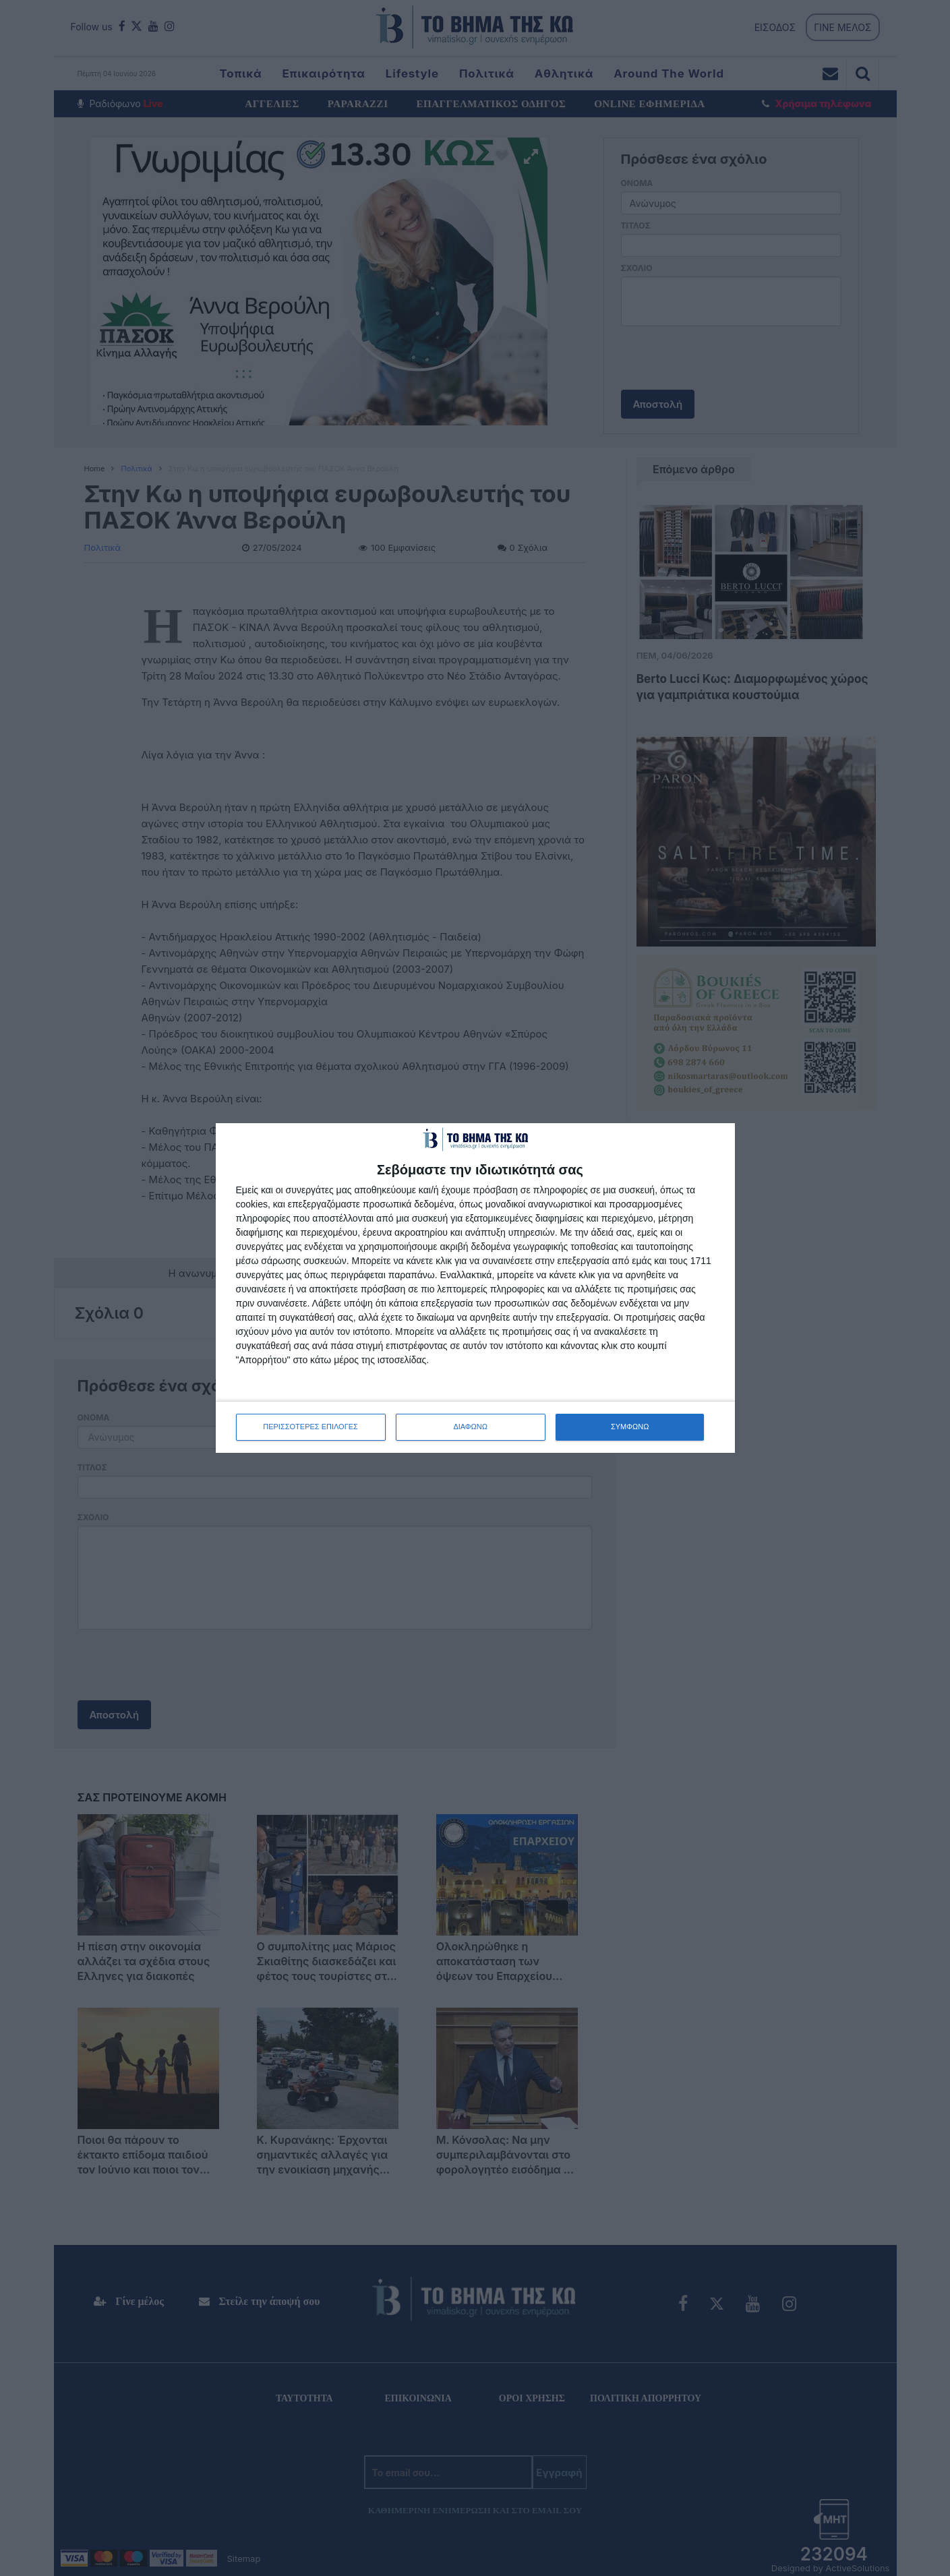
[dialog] (475, 1287)
